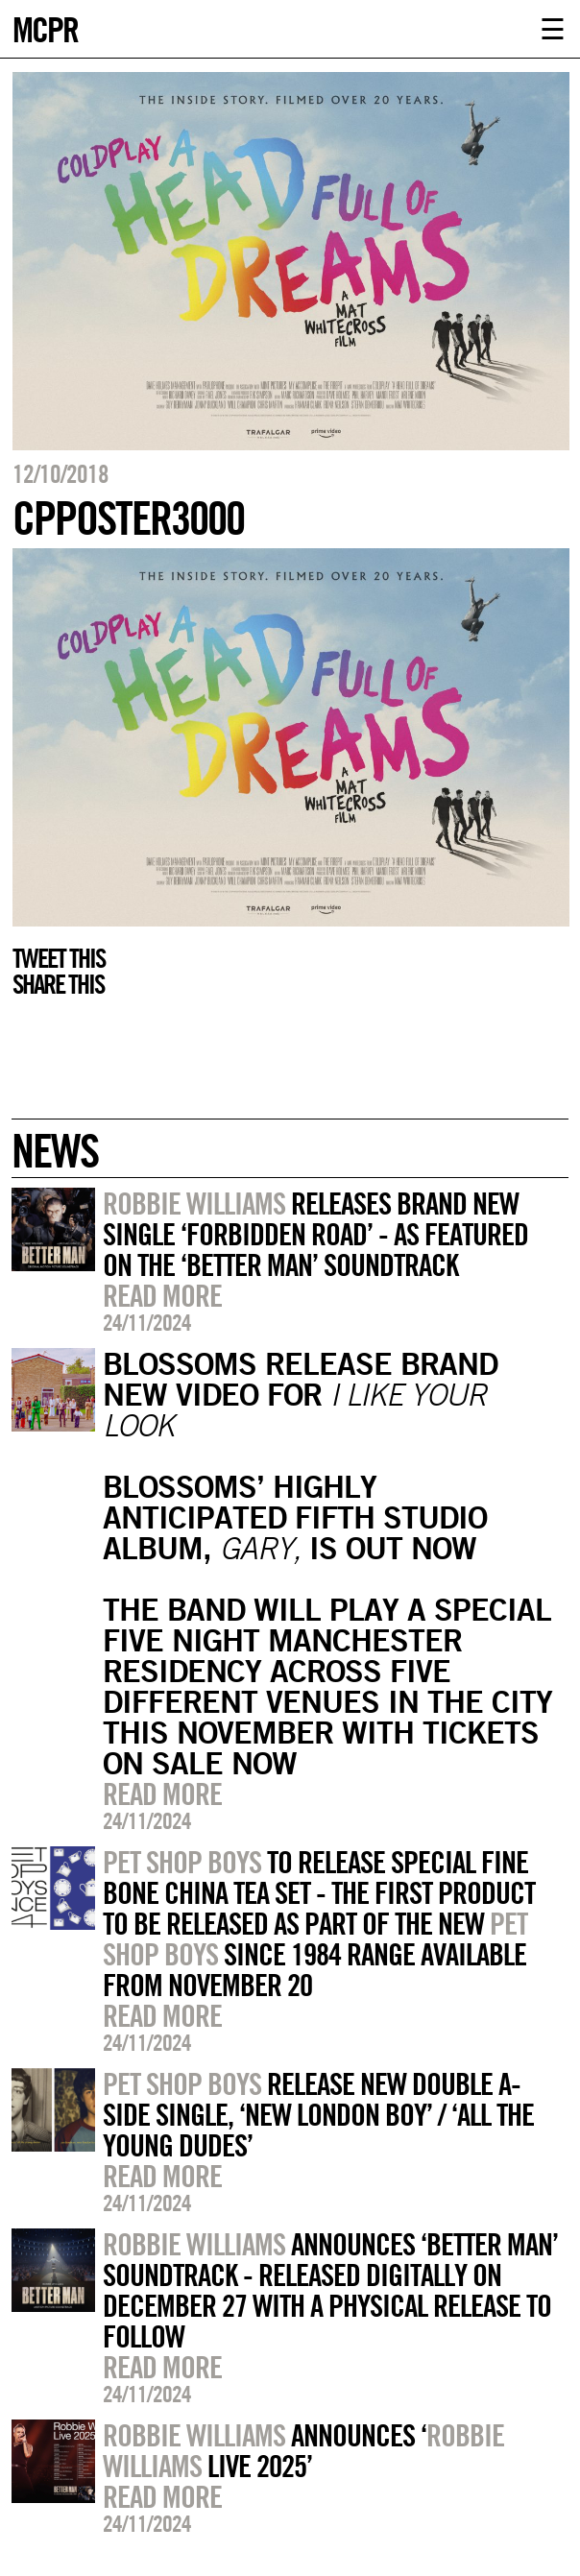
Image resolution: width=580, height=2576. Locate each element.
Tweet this (58, 958)
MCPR (45, 27)
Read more (162, 1295)
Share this (58, 984)
